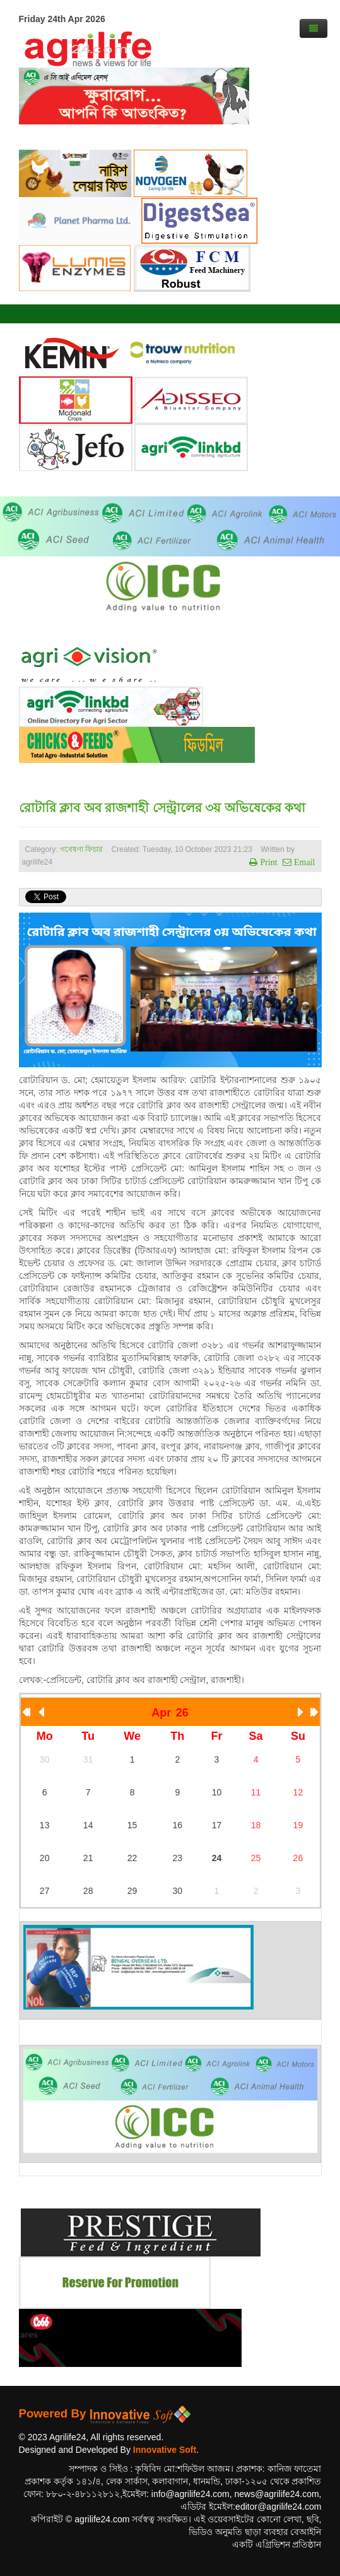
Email (303, 862)
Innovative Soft (164, 2450)
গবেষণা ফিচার (81, 849)
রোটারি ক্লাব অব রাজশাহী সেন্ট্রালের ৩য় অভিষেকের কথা (162, 808)
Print (267, 862)
